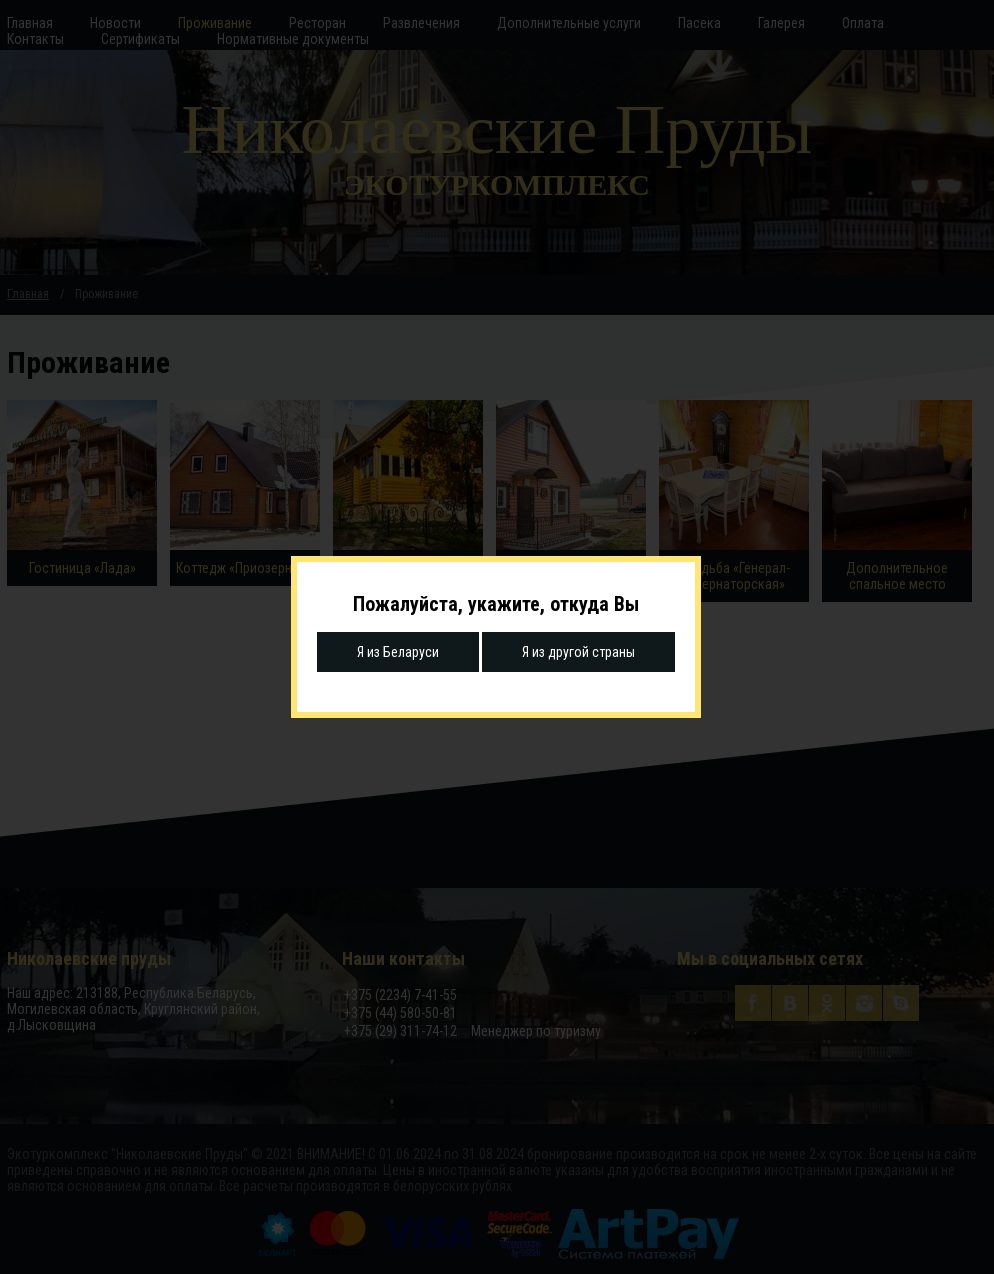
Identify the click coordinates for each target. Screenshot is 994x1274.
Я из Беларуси (398, 652)
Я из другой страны (578, 652)
